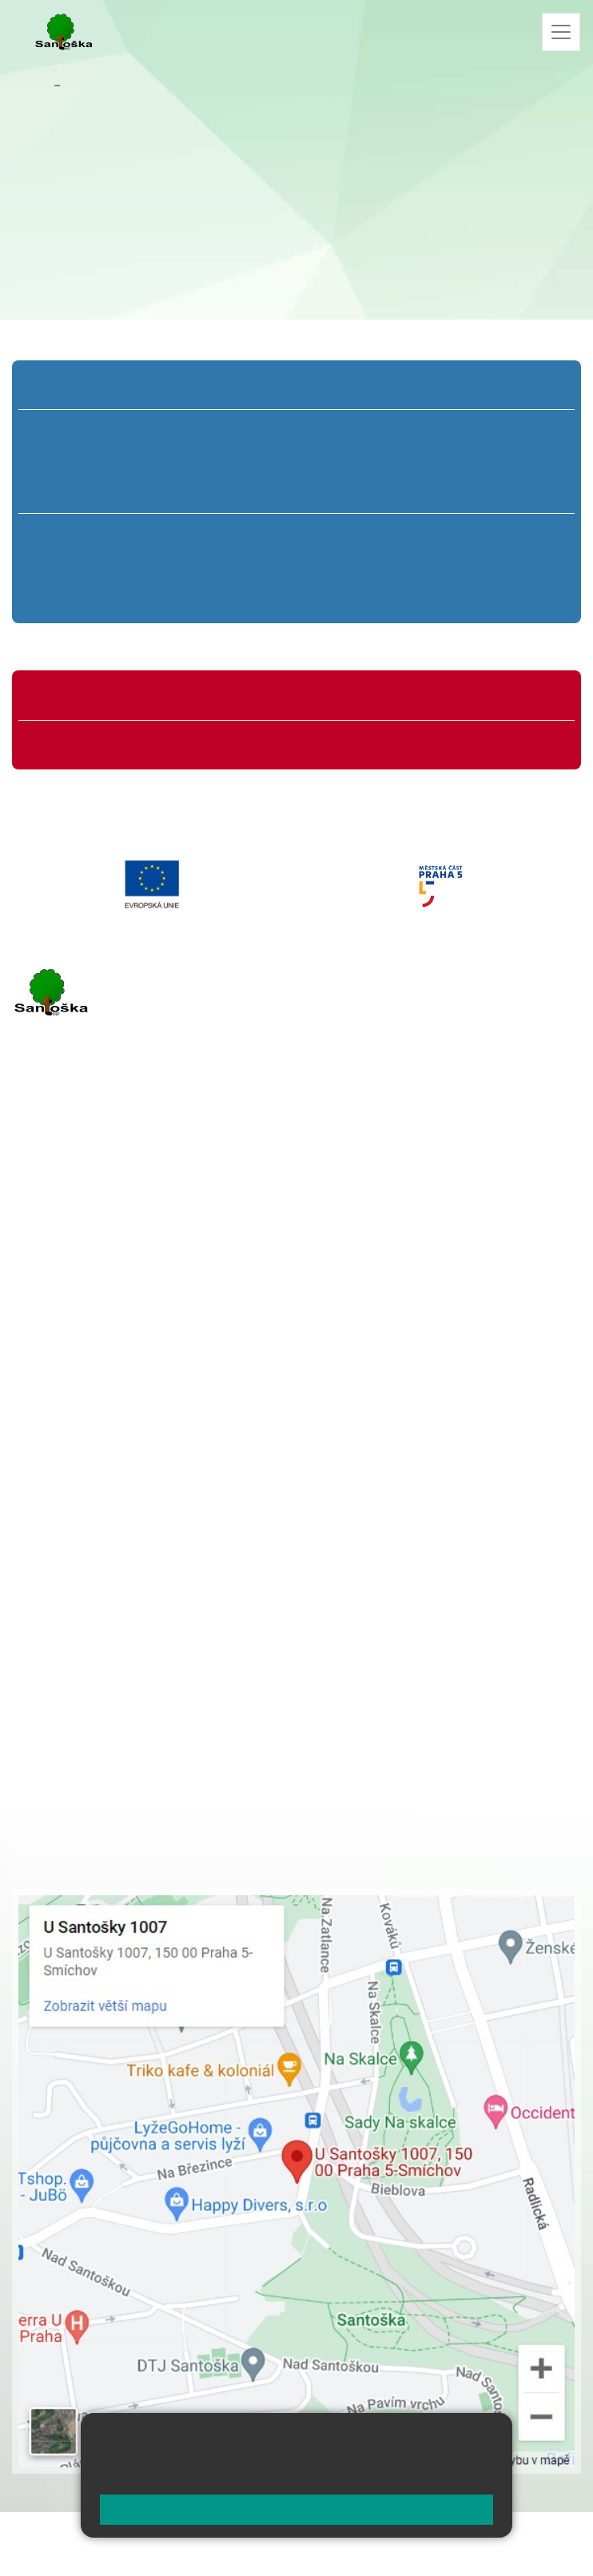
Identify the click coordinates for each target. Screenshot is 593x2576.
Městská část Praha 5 (66, 1390)
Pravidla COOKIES (239, 2553)
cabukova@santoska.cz (76, 191)
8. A (362, 535)
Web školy (552, 2534)
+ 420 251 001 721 (136, 1487)
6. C (97, 595)
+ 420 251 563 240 (81, 1325)
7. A (230, 535)
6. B (97, 565)
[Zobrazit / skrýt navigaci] (561, 32)
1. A (84, 431)
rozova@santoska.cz (99, 1342)
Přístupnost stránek (123, 2553)
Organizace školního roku (102, 698)
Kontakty (89, 85)
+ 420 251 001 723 (81, 1244)
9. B (496, 565)
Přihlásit (35, 2553)
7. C (230, 595)
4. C (402, 492)
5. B (509, 461)
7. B (230, 565)
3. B (296, 461)
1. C (84, 492)
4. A (402, 431)
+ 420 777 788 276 (179, 1325)
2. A (190, 431)
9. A (496, 535)
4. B (403, 461)
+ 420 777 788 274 (129, 1520)
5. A (509, 431)
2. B (190, 461)
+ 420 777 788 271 (179, 1244)
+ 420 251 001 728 (133, 1503)
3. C (296, 492)
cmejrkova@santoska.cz (108, 1260)
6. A (96, 535)
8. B (363, 565)
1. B (84, 461)
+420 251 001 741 (63, 231)
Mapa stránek (310, 2534)
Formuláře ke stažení (91, 742)
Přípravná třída (76, 388)
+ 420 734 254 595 (213, 1570)
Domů (32, 85)
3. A (296, 431)
